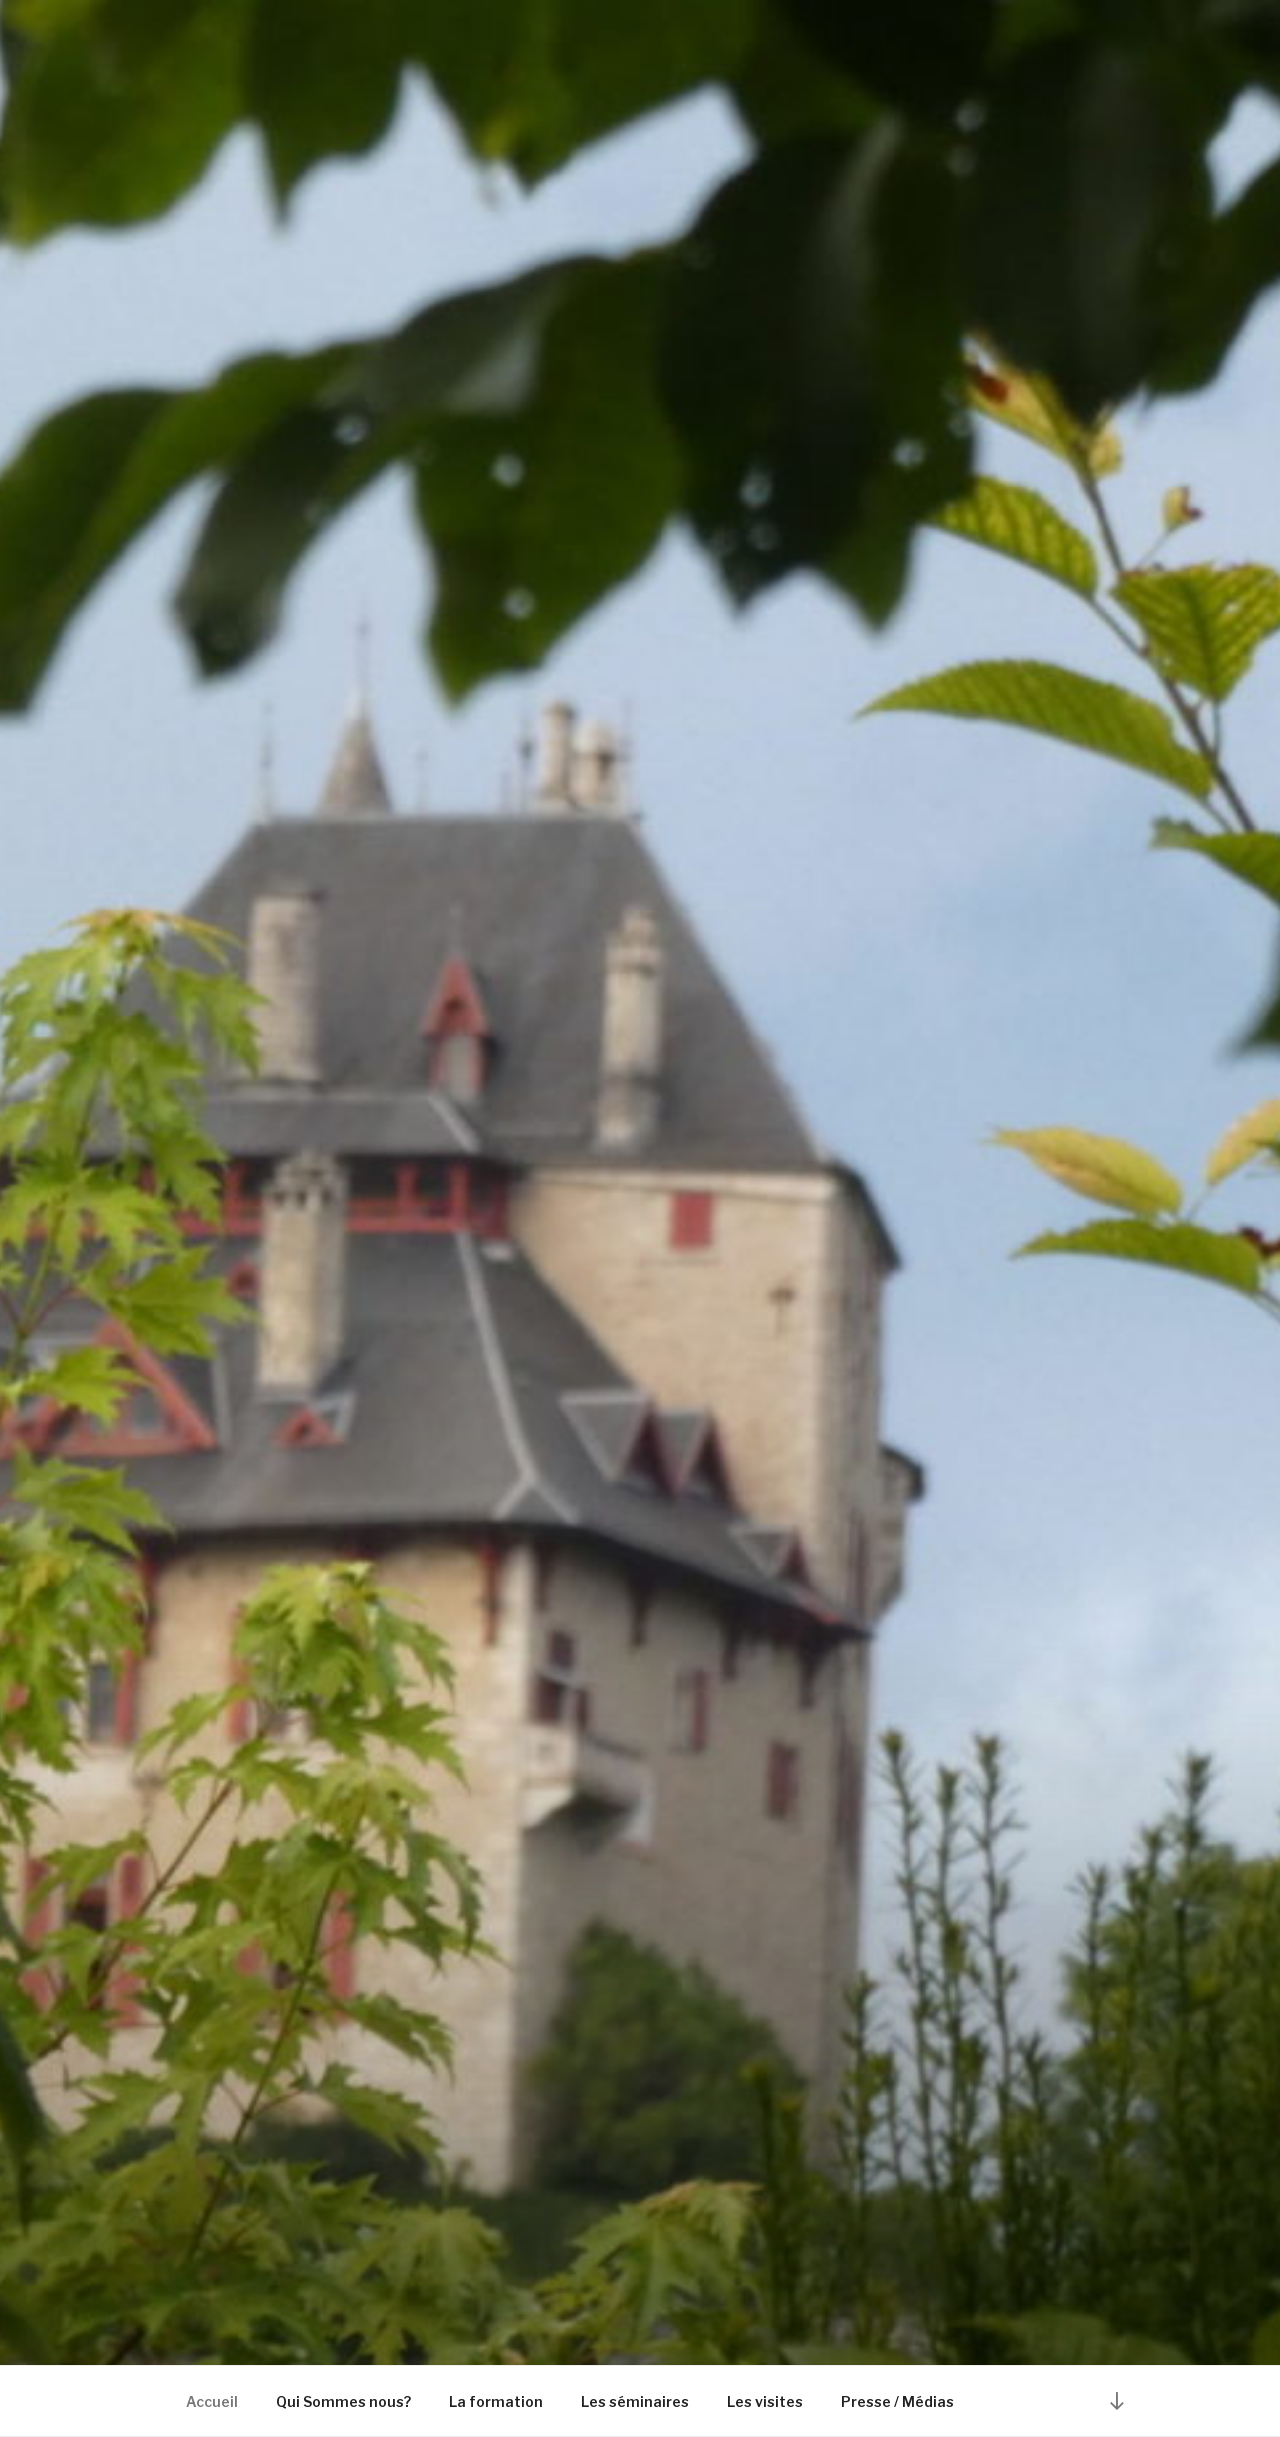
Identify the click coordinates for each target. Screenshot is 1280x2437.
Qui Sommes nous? (343, 2401)
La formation (496, 2401)
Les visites (765, 2401)
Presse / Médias (897, 2401)
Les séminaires (635, 2401)
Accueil (212, 2401)
